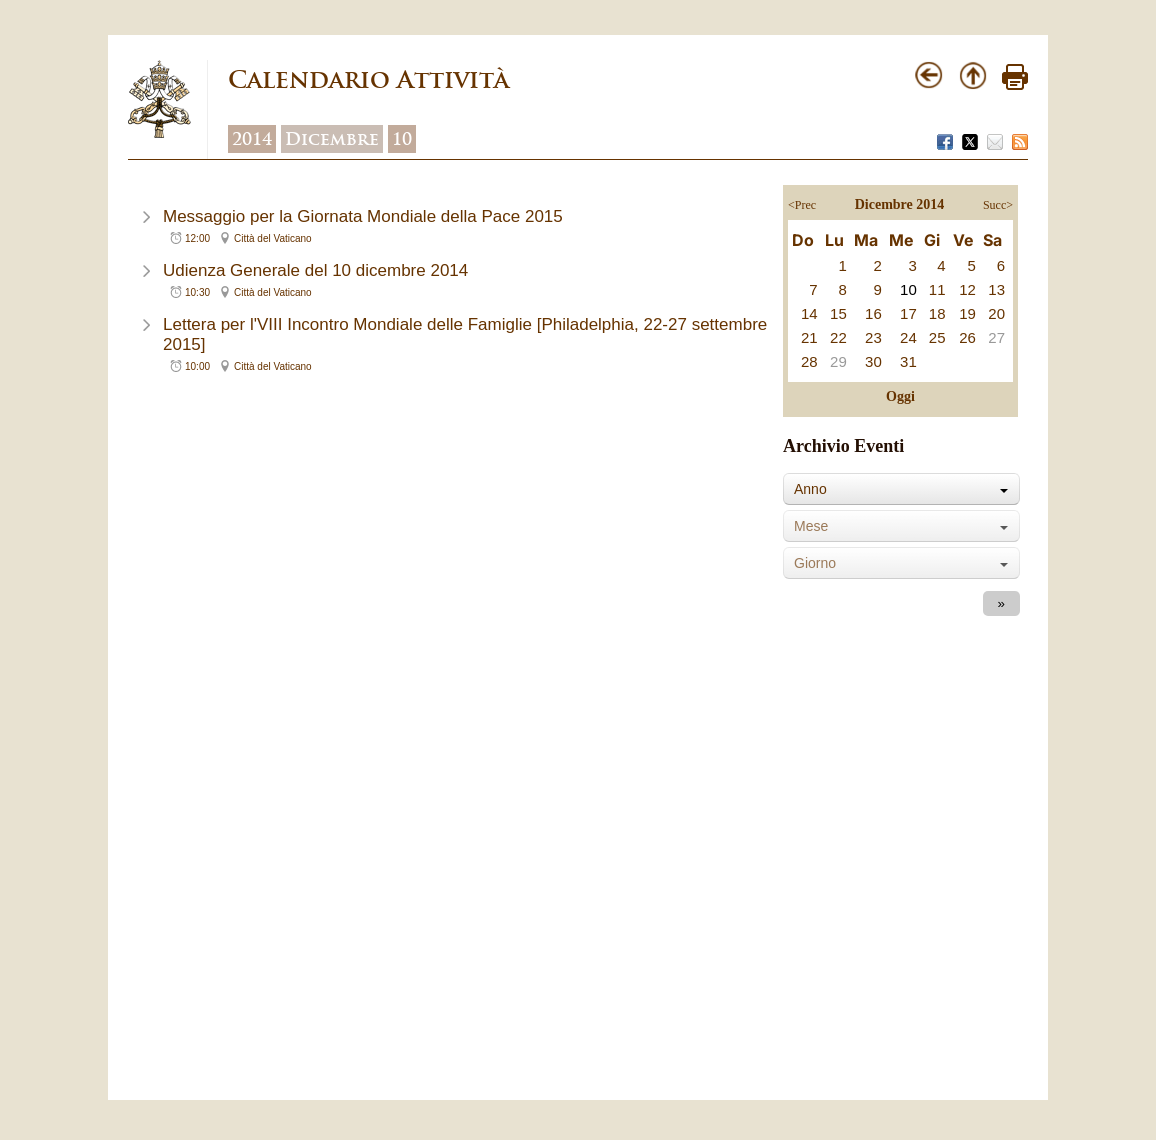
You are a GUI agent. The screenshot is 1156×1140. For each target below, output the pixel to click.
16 (873, 313)
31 (908, 361)
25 (937, 337)
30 (873, 361)
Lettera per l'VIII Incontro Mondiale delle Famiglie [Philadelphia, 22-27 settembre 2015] (465, 334)
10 (402, 139)
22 (838, 337)
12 (967, 289)
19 (967, 313)
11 (937, 289)
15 (838, 313)
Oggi (900, 396)
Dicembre (332, 139)
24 (908, 337)
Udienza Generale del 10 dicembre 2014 (315, 270)
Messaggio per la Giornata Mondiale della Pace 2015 (363, 216)
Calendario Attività (368, 79)
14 (809, 313)
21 (809, 337)
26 (967, 337)
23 (873, 337)
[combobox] (901, 489)
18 (937, 313)
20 (996, 313)
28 (809, 361)
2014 (252, 139)
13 (996, 289)
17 (908, 313)
